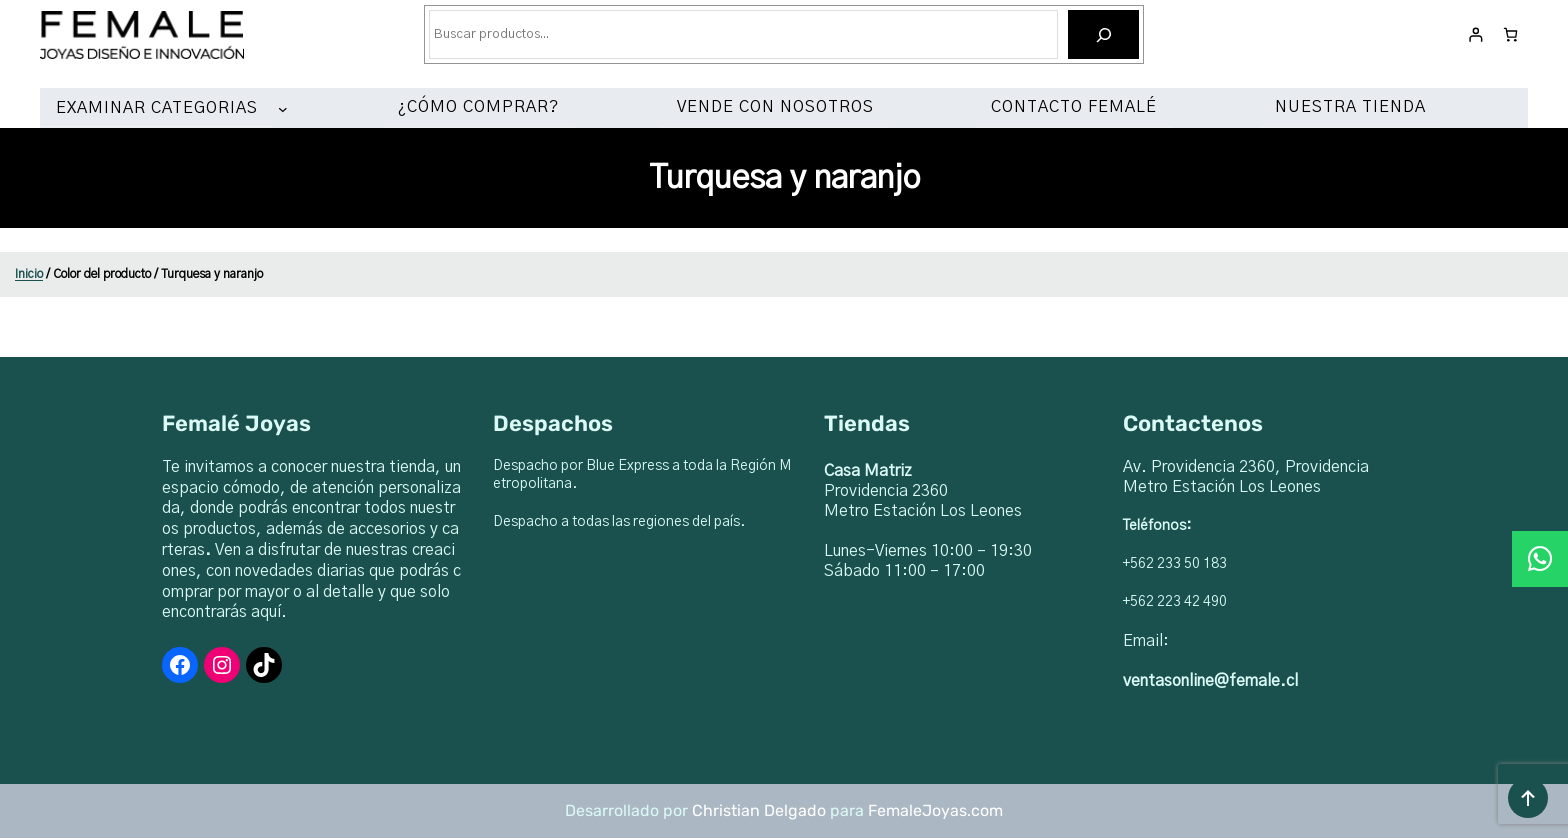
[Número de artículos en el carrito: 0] (1510, 34)
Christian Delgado (759, 810)
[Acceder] (1475, 34)
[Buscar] (1103, 34)
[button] (1540, 559)
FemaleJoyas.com (935, 810)
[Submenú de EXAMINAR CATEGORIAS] (287, 109)
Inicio (29, 274)
